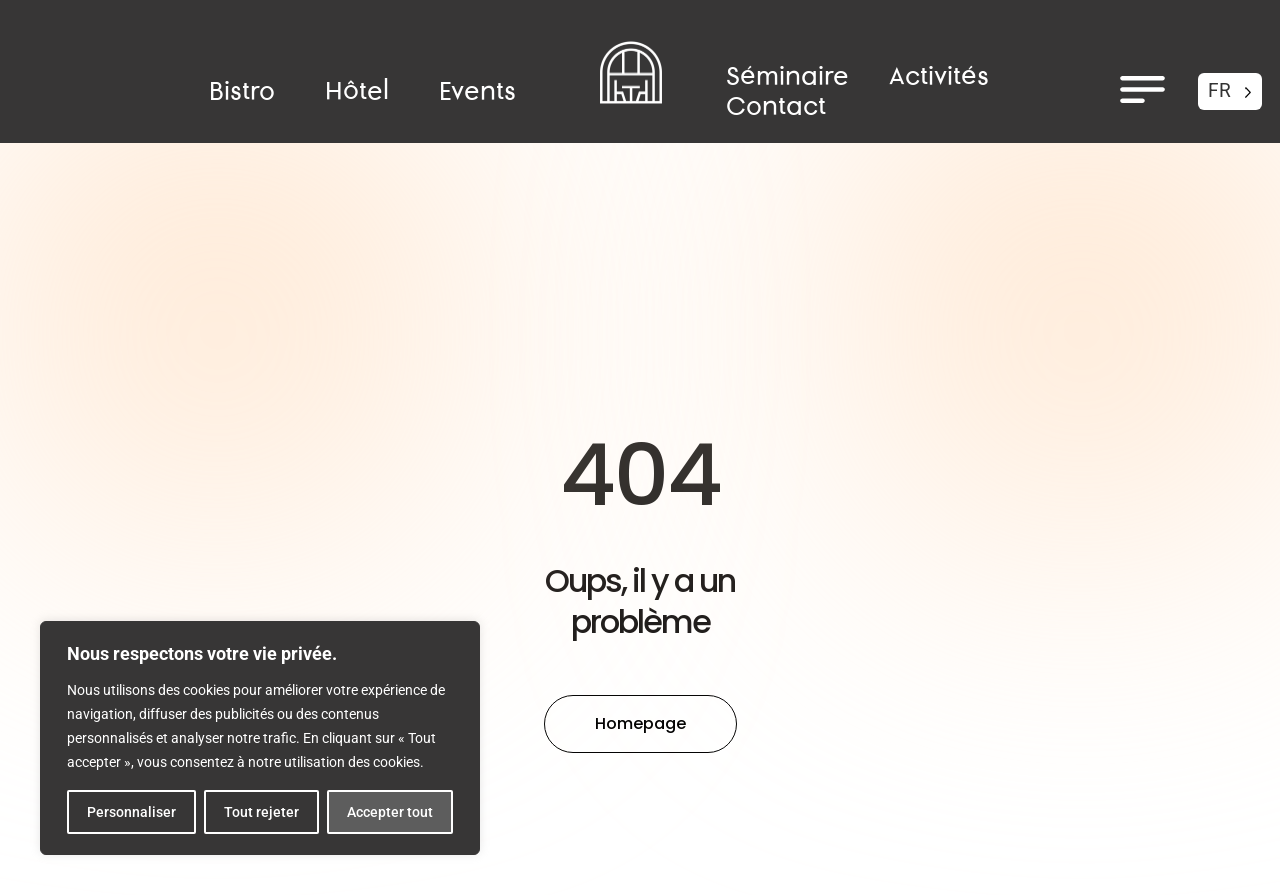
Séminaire (787, 77)
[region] (260, 738)
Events (477, 92)
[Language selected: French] (1230, 91)
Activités (939, 77)
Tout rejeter (261, 812)
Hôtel (357, 92)
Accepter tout (390, 812)
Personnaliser (131, 812)
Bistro (242, 92)
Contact (776, 107)
